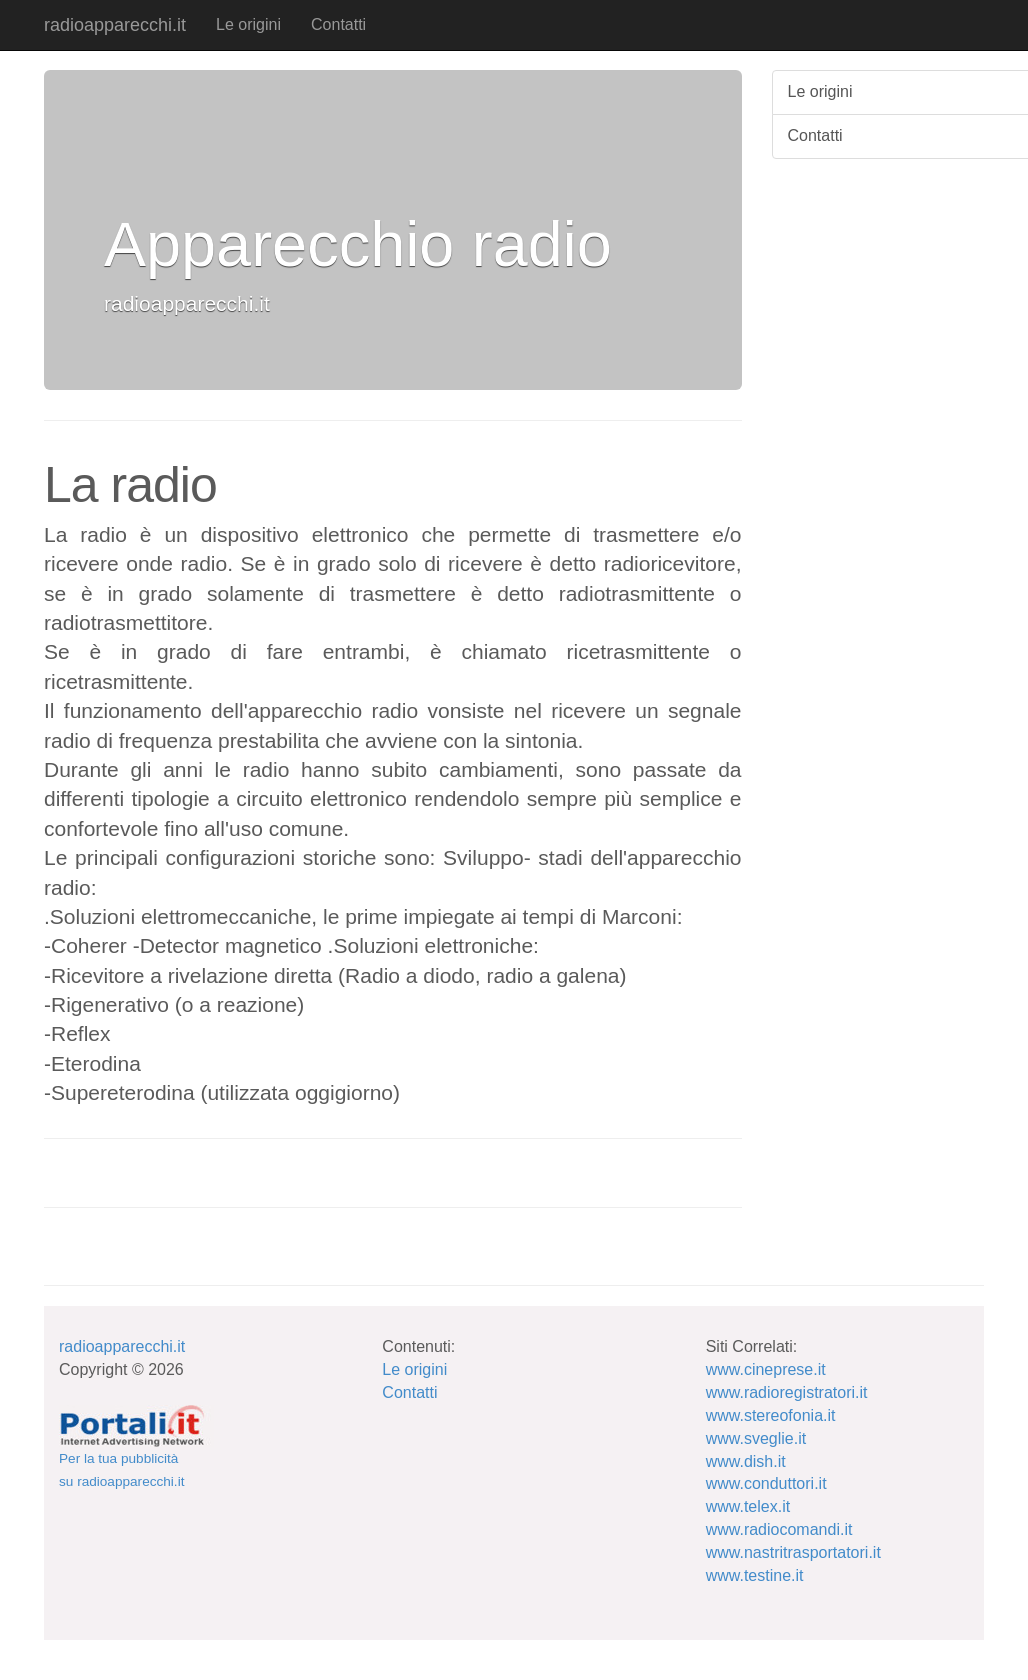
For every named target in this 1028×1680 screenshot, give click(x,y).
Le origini (248, 24)
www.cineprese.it (766, 1369)
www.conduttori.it (766, 1483)
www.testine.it (755, 1575)
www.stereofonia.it (771, 1415)
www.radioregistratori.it (787, 1392)
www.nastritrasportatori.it (793, 1552)
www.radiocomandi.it (779, 1529)
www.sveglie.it (756, 1438)
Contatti (338, 24)
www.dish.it (746, 1461)
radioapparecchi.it (115, 25)
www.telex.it (748, 1506)
